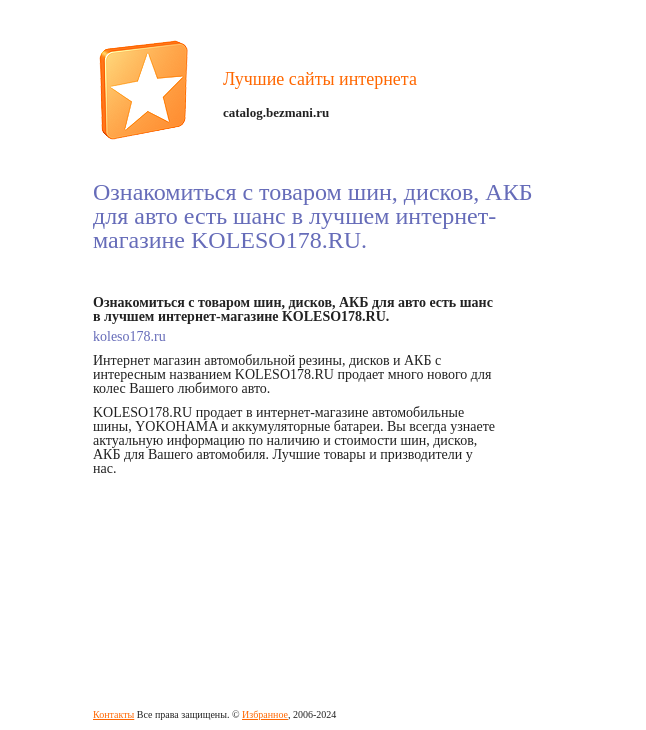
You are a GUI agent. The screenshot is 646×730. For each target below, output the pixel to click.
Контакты (113, 714)
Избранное (265, 714)
